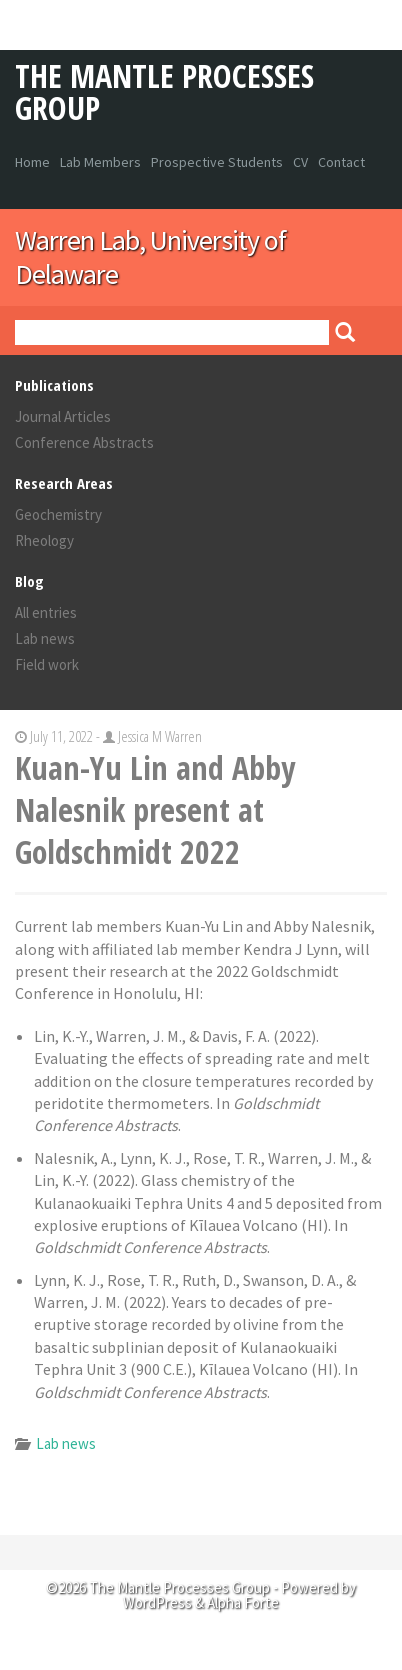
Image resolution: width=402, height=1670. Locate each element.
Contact (341, 162)
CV (300, 162)
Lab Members (100, 162)
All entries (46, 612)
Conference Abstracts (84, 442)
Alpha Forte (243, 1602)
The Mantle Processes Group (164, 91)
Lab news (45, 638)
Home (32, 162)
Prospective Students (217, 162)
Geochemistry (58, 514)
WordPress (157, 1602)
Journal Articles (63, 416)
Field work (47, 664)
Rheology (44, 540)
